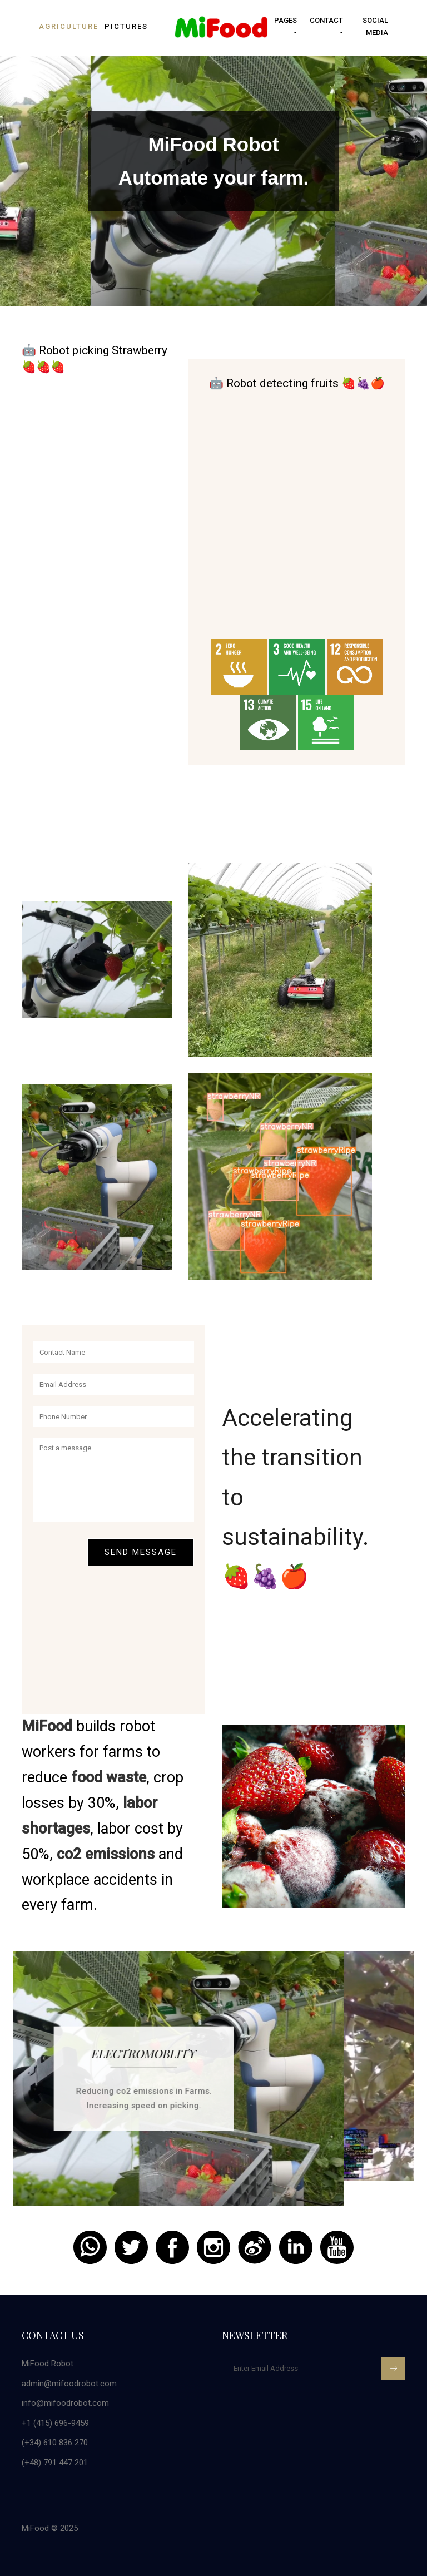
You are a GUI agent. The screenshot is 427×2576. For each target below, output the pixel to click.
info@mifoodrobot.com (65, 2403)
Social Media (375, 26)
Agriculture (68, 26)
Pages (285, 20)
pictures (126, 26)
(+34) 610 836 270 (55, 2443)
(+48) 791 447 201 (55, 2463)
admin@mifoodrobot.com (69, 2384)
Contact (326, 20)
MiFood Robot (47, 2364)
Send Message (141, 1552)
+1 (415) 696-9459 (55, 2423)
